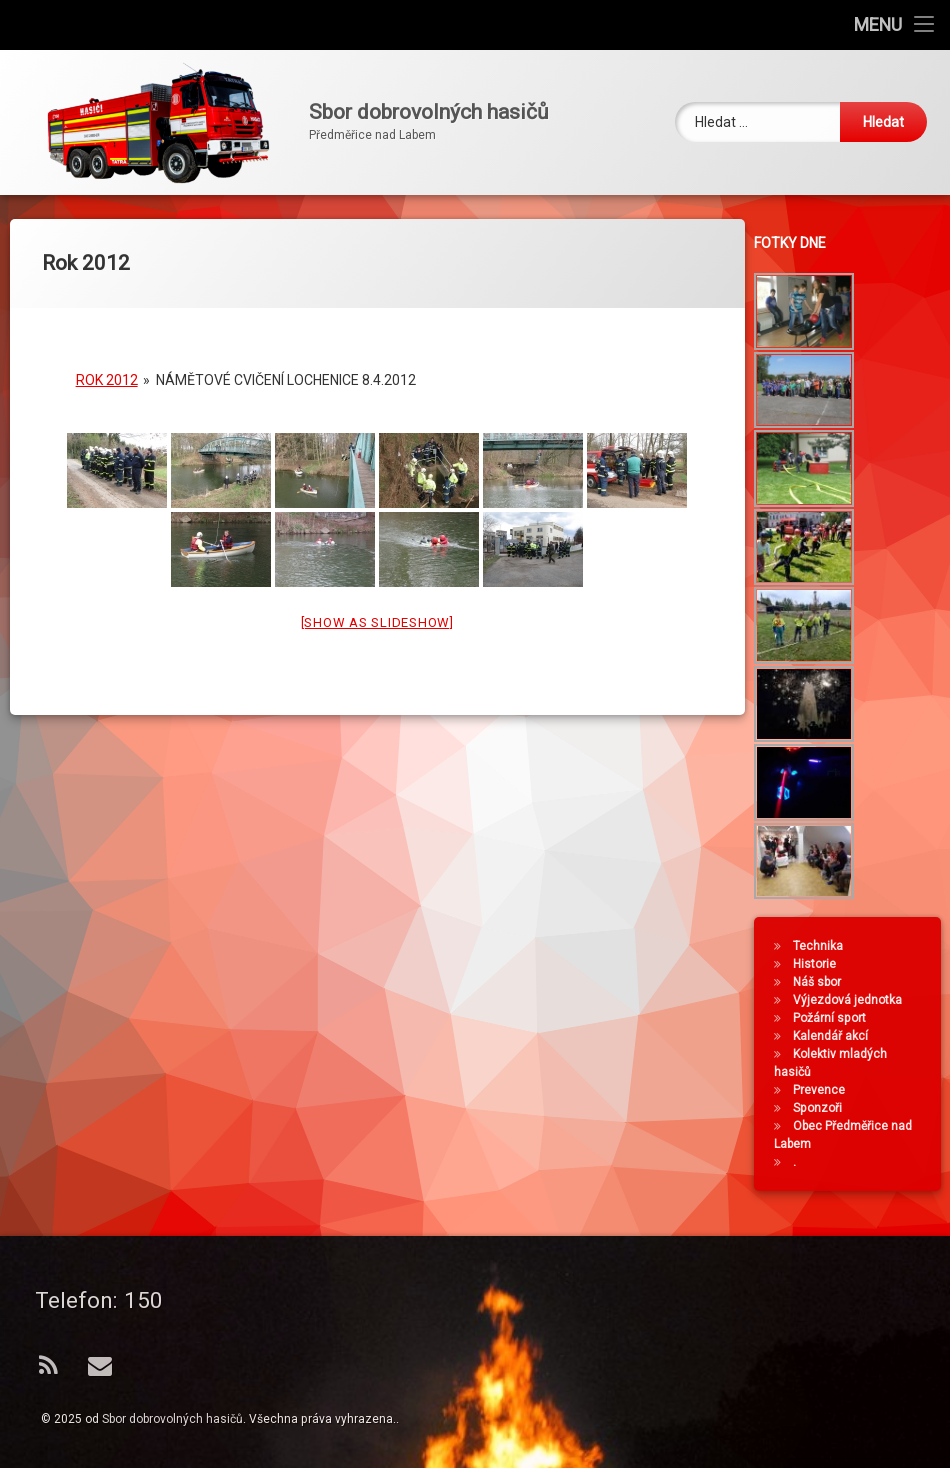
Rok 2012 (107, 366)
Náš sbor (823, 982)
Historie (820, 964)
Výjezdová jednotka (853, 1000)
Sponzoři (823, 1108)
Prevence (825, 1090)
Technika (824, 946)
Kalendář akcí (836, 1036)
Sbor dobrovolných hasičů (172, 1419)
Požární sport (835, 1018)
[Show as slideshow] (377, 608)
